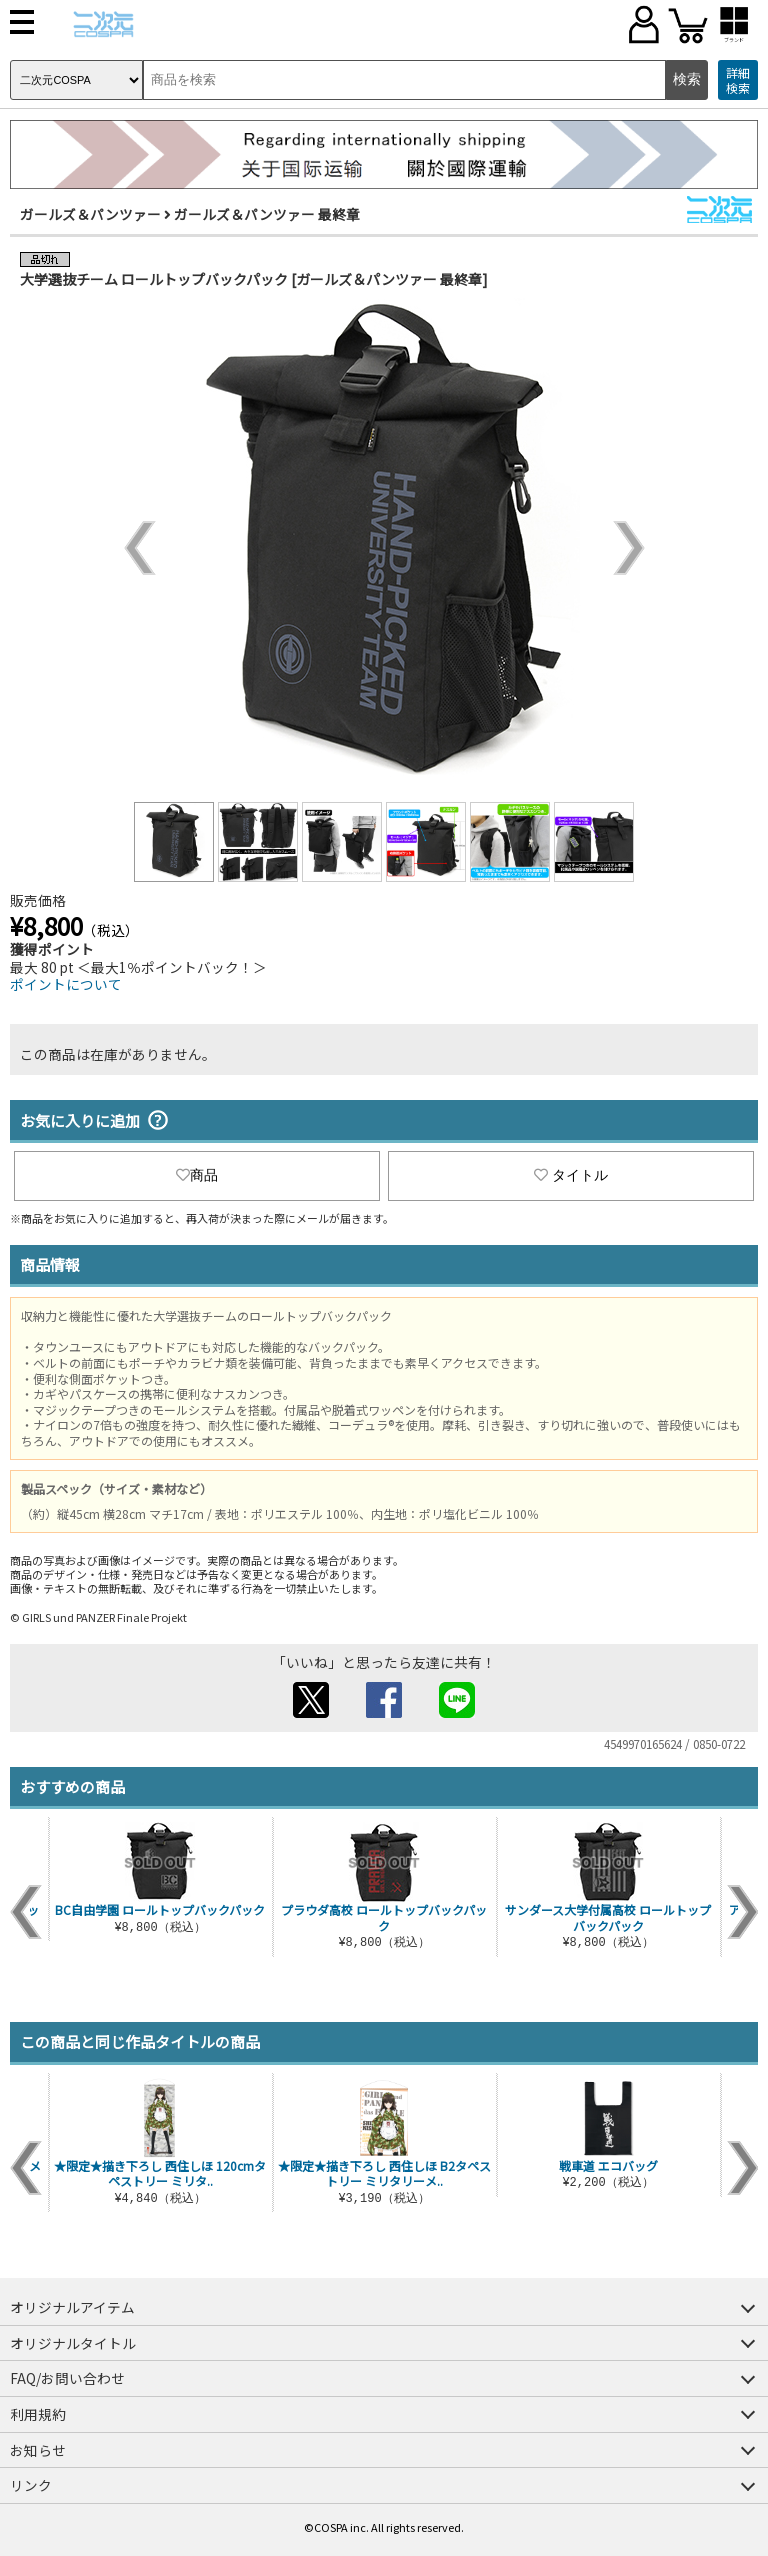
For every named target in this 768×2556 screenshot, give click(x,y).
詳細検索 (738, 80)
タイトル (571, 1175)
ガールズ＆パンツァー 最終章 (267, 214)
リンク (31, 2485)
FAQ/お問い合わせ (67, 2378)
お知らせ (38, 2450)
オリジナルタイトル (73, 2343)
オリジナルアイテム (72, 2307)
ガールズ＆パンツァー (90, 214)
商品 (197, 1175)
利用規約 (38, 2414)
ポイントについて (66, 984)
